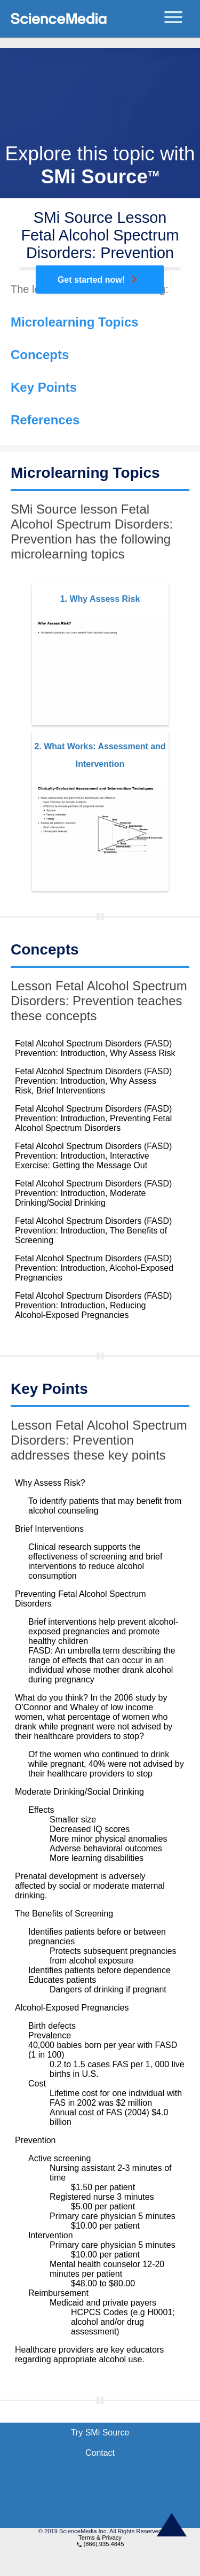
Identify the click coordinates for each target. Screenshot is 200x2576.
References (45, 420)
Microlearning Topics (75, 322)
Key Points (44, 387)
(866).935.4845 (100, 2544)
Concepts (40, 354)
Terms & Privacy (100, 2537)
